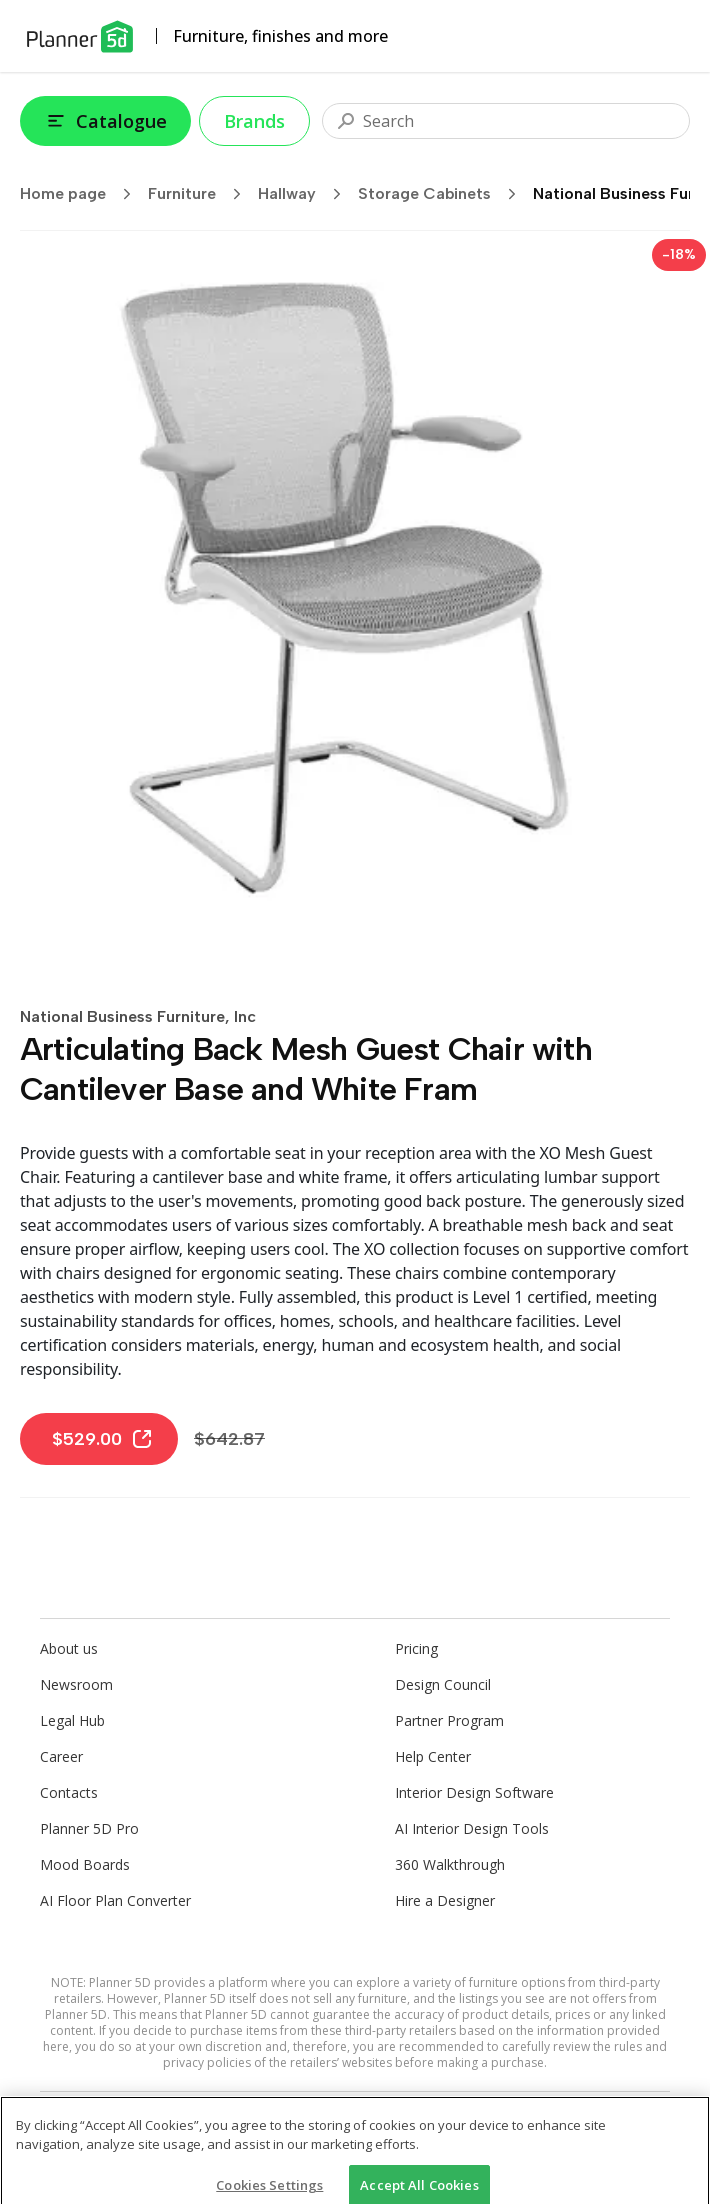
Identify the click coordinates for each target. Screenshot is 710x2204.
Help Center (433, 1756)
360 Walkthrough (450, 1864)
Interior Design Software (474, 1792)
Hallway (306, 194)
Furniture (201, 194)
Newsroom (76, 1684)
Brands (254, 121)
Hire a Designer (445, 1900)
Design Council (443, 1684)
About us (69, 1648)
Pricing (416, 1648)
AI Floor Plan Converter (115, 1900)
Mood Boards (85, 1864)
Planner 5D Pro (89, 1828)
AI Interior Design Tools (472, 1828)
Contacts (69, 1792)
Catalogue (105, 121)
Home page (82, 194)
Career (61, 1756)
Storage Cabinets (443, 194)
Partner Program (449, 1720)
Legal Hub (72, 1720)
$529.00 (103, 1439)
